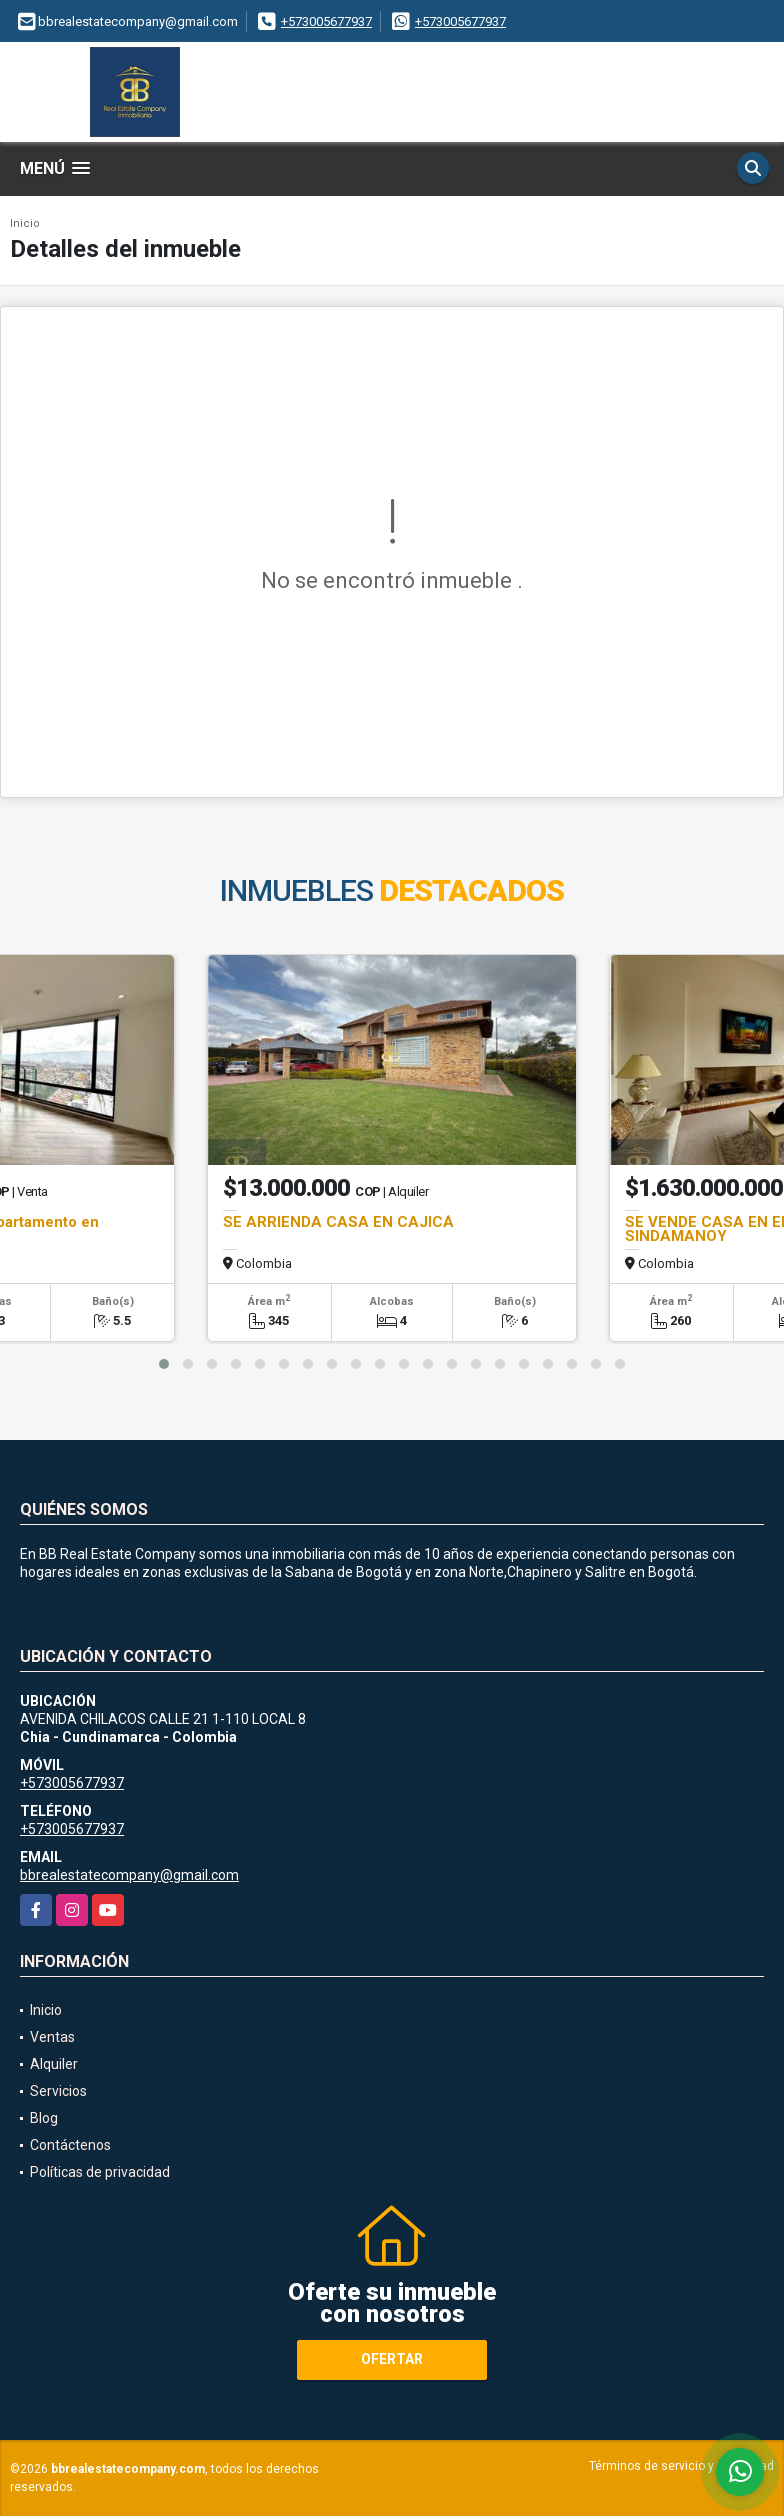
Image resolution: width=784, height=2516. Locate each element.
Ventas (52, 2037)
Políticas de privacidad (100, 2172)
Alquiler (54, 2064)
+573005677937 (326, 21)
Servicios (58, 2091)
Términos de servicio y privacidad (681, 2466)
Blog (44, 2118)
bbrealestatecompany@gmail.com (129, 1875)
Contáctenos (70, 2145)
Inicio (25, 223)
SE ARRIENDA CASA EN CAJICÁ (338, 1222)
